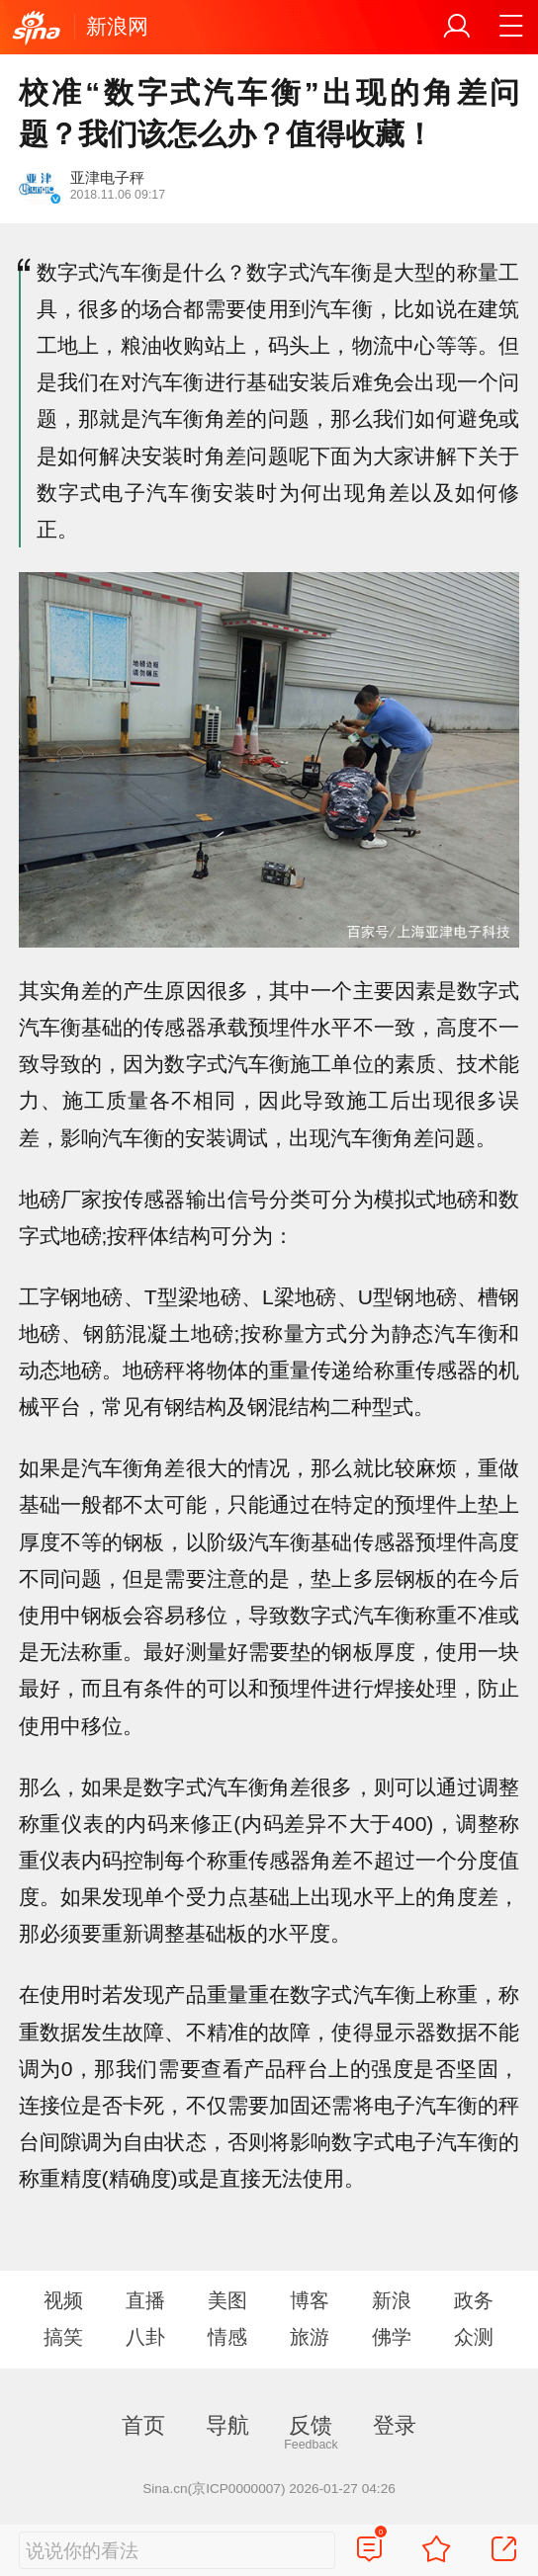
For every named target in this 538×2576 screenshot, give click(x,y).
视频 (63, 2300)
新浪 (391, 2300)
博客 (309, 2300)
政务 (473, 2300)
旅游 (309, 2337)
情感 (227, 2337)
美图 (227, 2300)
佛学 (391, 2337)
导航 (227, 2425)
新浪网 (117, 26)
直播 (145, 2300)
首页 (143, 2425)
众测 (473, 2337)
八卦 (145, 2337)
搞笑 (63, 2337)
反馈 (310, 2425)
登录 (394, 2425)
